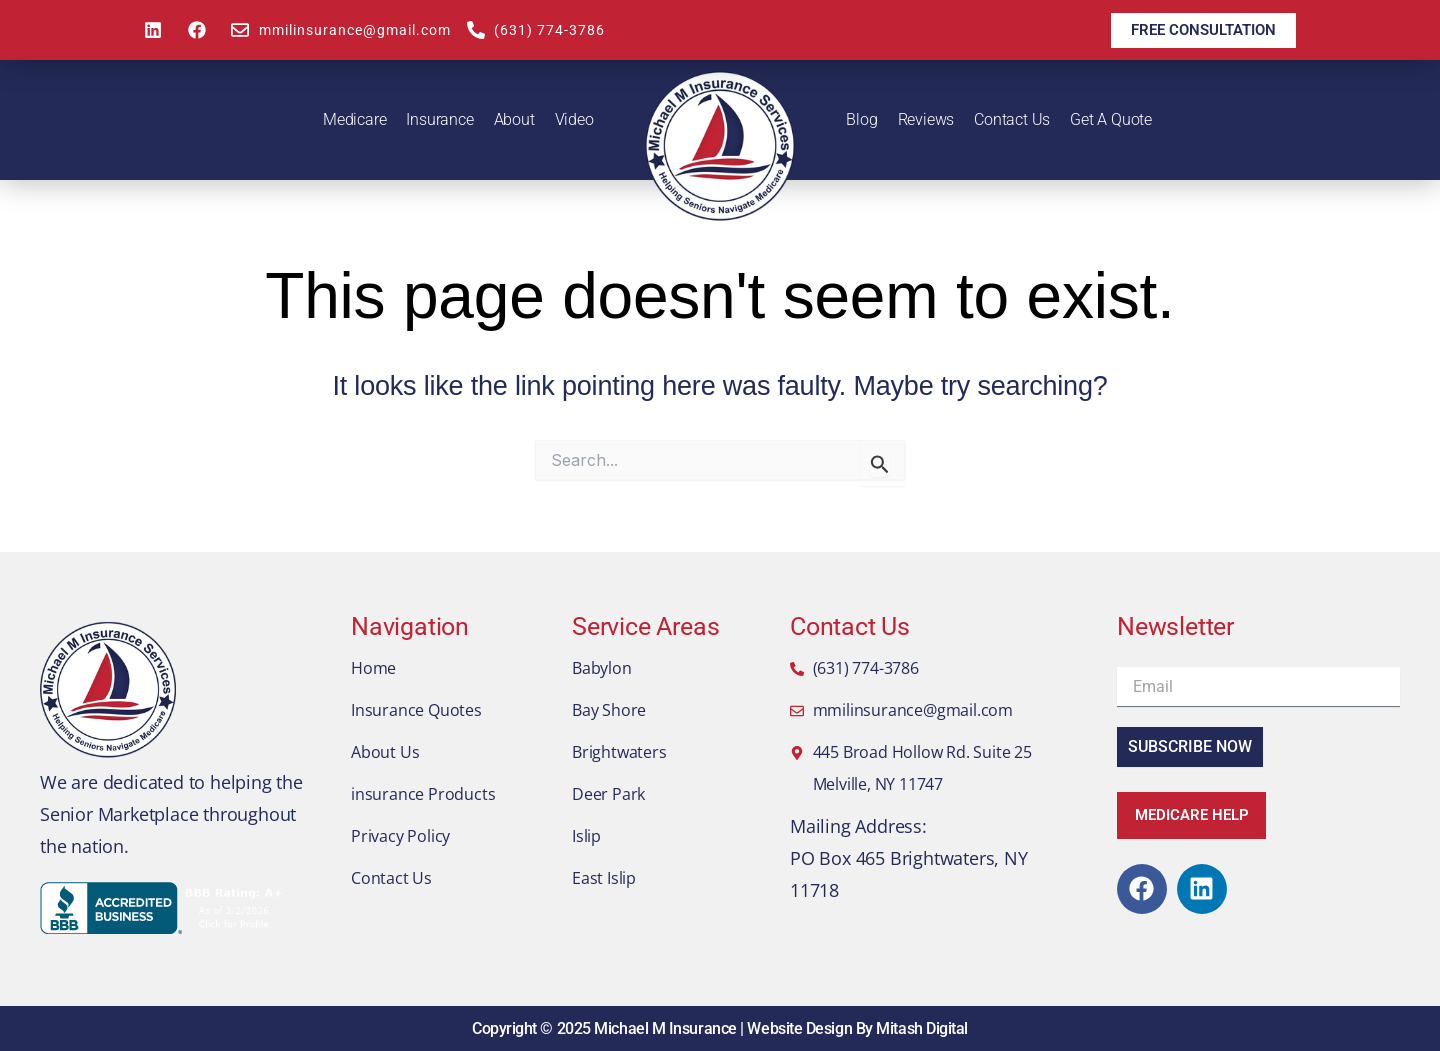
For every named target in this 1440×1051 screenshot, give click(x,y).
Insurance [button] (439, 119)
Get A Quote (1111, 119)
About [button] (514, 119)
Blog (861, 119)
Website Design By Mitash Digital (857, 1028)
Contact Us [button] (1012, 119)
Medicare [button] (354, 119)
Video (574, 119)
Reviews (926, 119)
